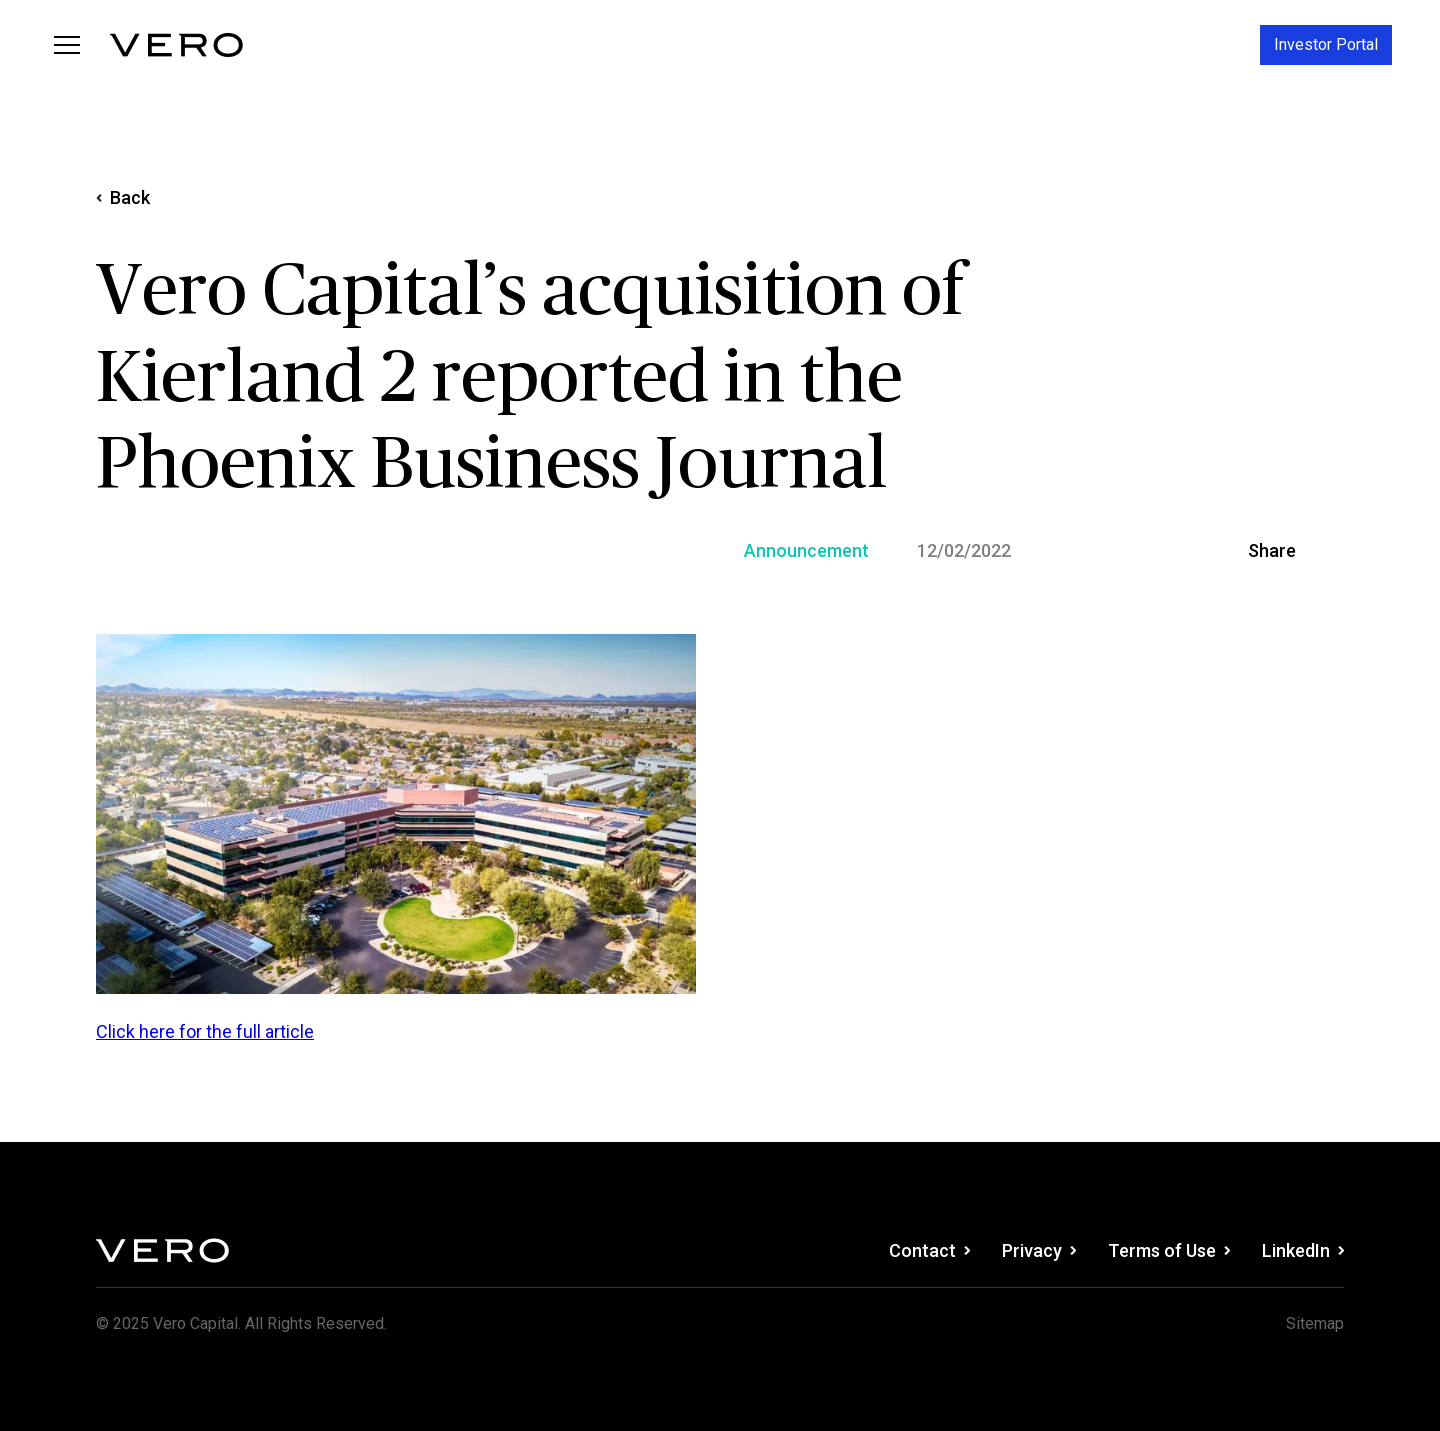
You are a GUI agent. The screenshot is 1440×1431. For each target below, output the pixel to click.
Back (123, 197)
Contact (929, 1250)
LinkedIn (1303, 1250)
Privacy (1039, 1250)
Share (1272, 551)
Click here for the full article (205, 1031)
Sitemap (1315, 1323)
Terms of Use (1169, 1250)
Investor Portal (1326, 44)
